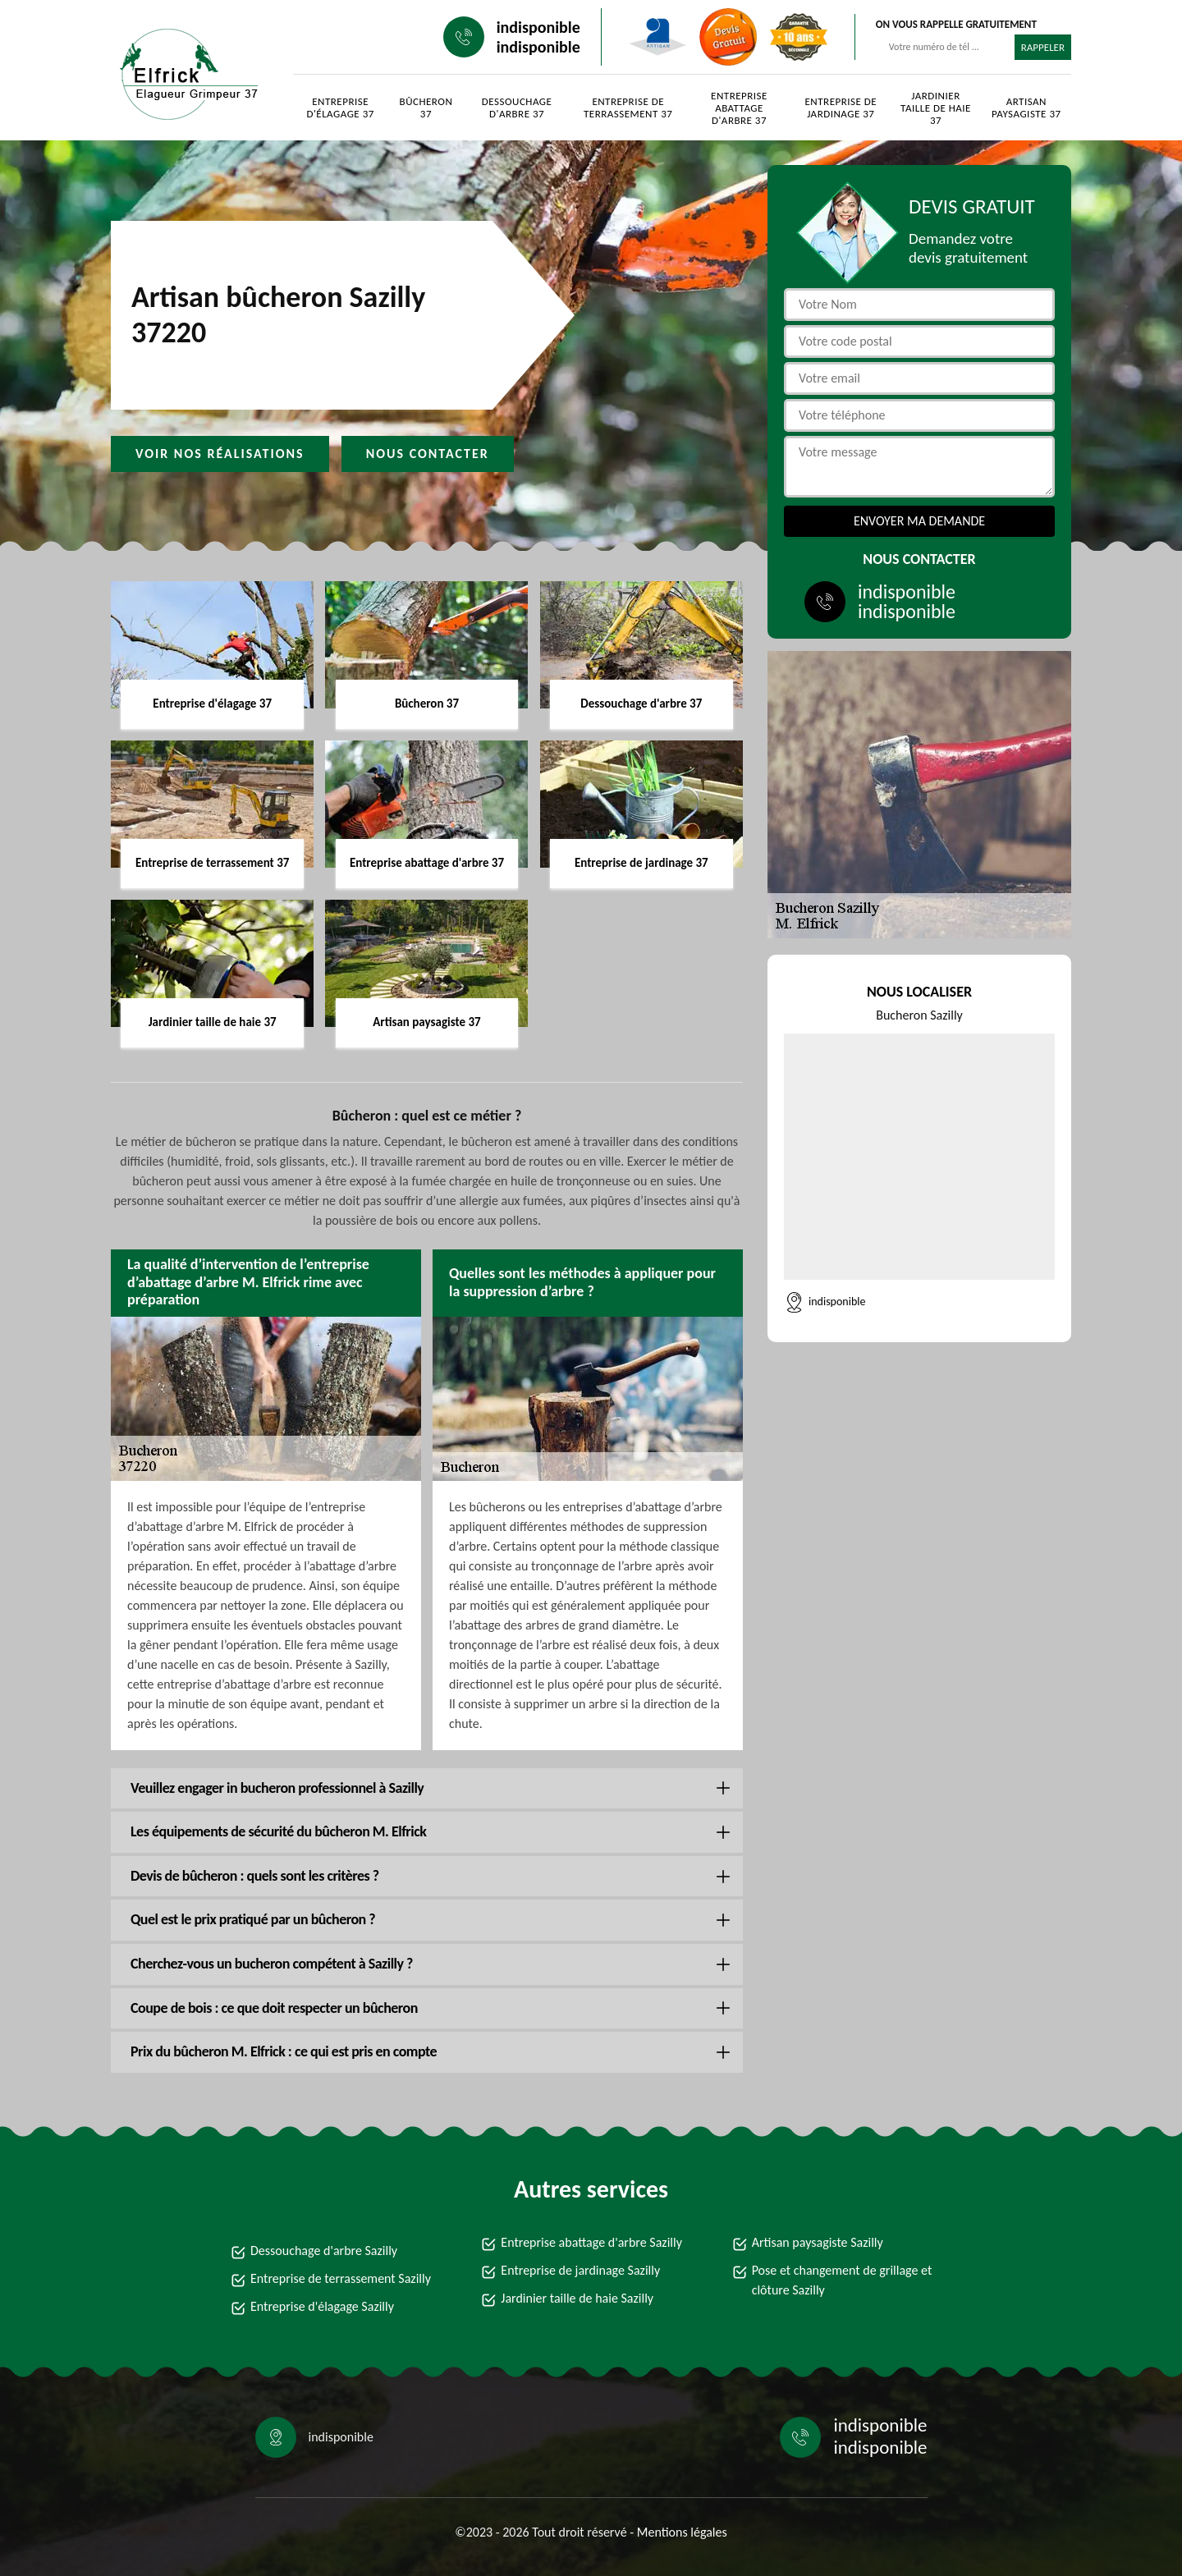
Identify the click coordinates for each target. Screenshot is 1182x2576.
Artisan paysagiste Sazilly (817, 2242)
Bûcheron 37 (426, 107)
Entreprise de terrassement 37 (628, 107)
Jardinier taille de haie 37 (935, 107)
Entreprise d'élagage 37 (339, 107)
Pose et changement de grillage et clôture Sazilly (842, 2280)
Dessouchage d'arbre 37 (517, 107)
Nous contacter (427, 453)
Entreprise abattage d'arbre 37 (739, 107)
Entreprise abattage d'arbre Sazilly (591, 2242)
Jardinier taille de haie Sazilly (577, 2298)
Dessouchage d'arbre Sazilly (323, 2250)
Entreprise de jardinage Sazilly (580, 2270)
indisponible (538, 27)
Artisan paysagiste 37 (1026, 107)
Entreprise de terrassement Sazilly (340, 2278)
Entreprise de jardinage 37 (841, 107)
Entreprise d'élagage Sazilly (322, 2306)
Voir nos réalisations (220, 453)
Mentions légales (682, 2532)
